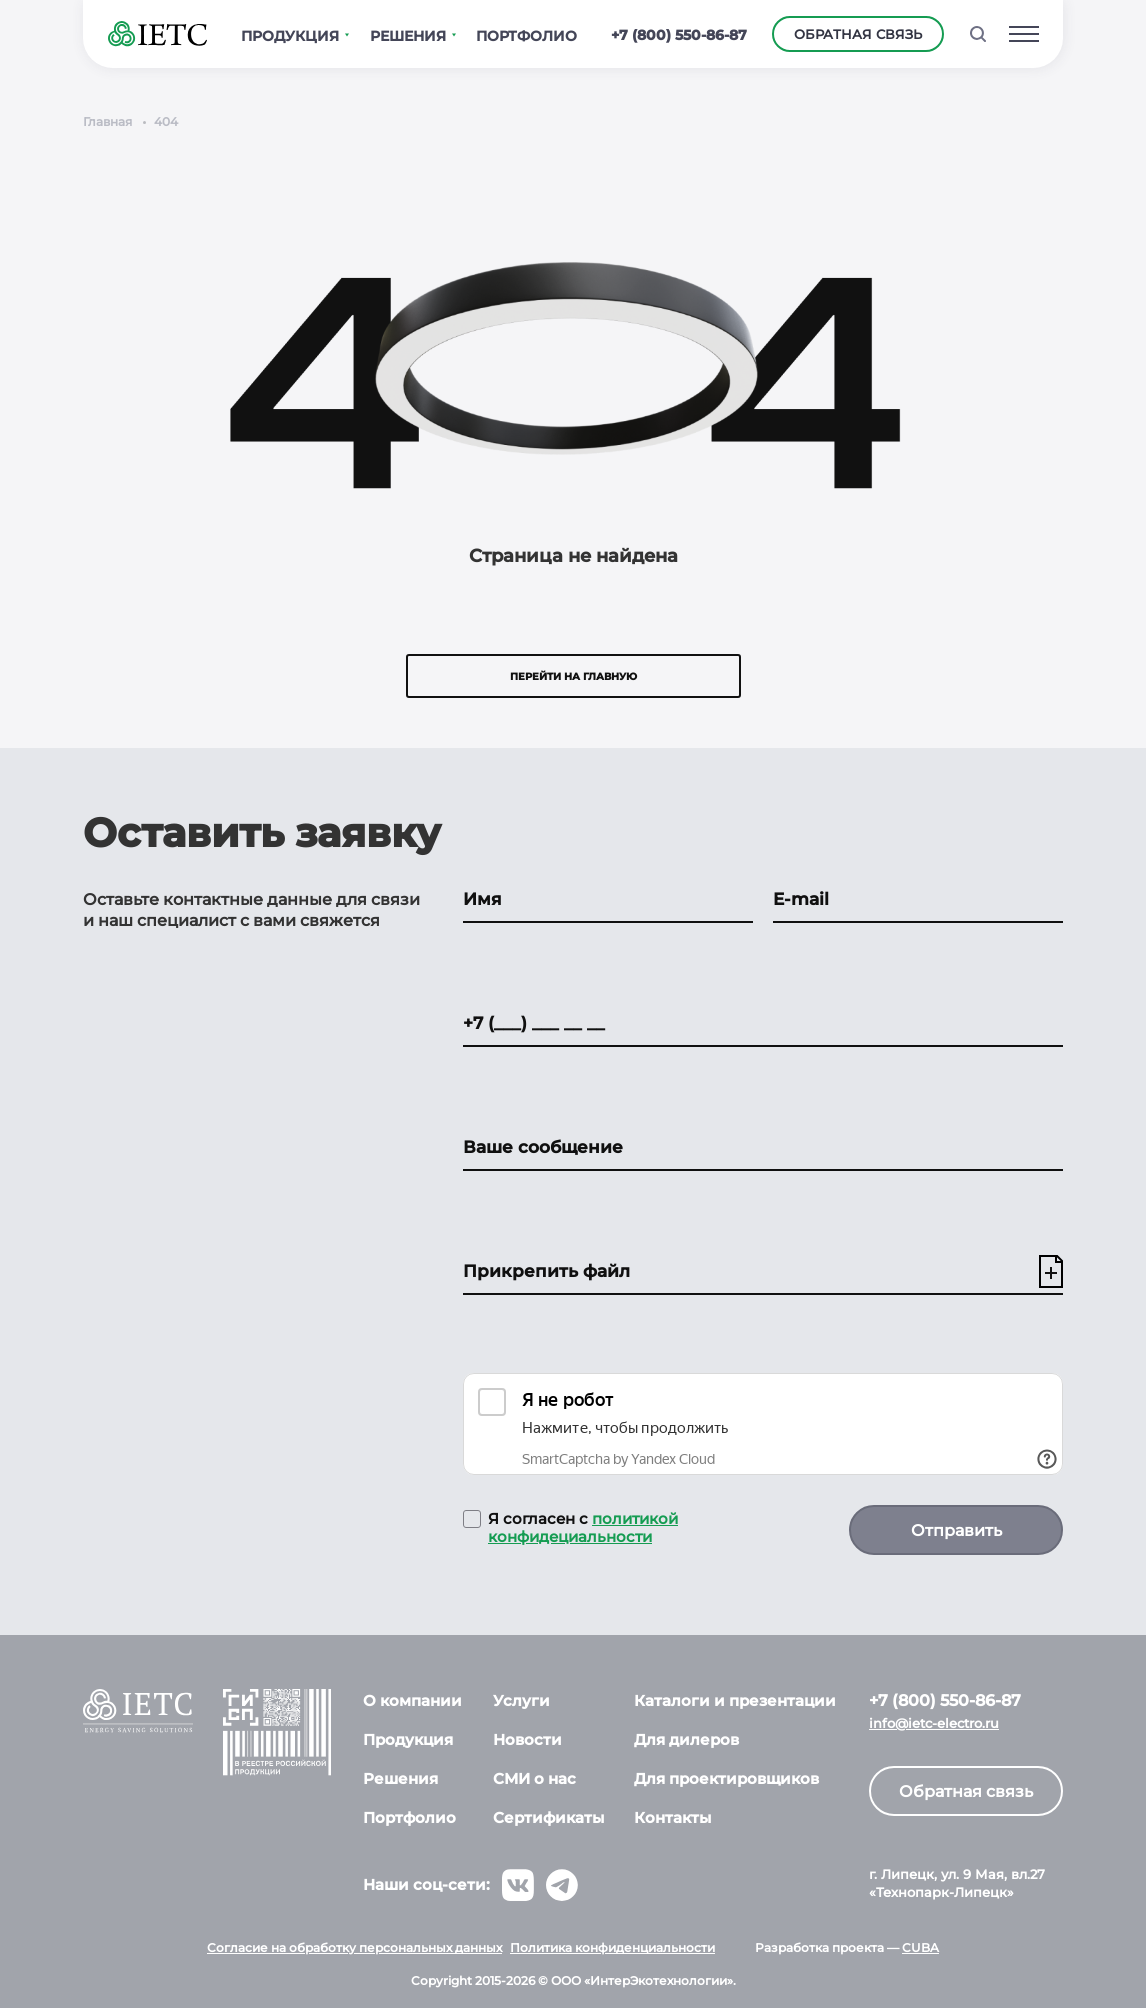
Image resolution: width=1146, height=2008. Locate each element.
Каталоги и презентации (735, 1700)
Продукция (408, 1739)
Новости (527, 1739)
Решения (400, 1778)
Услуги (521, 1700)
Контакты (672, 1817)
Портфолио (409, 1817)
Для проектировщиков (726, 1778)
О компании (412, 1700)
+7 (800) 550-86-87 (679, 35)
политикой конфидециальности (583, 1527)
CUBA (920, 1947)
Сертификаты (548, 1817)
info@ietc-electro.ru (934, 1723)
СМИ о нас (534, 1778)
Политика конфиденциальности (612, 1947)
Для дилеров (686, 1739)
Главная (107, 121)
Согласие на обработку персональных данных (354, 1947)
